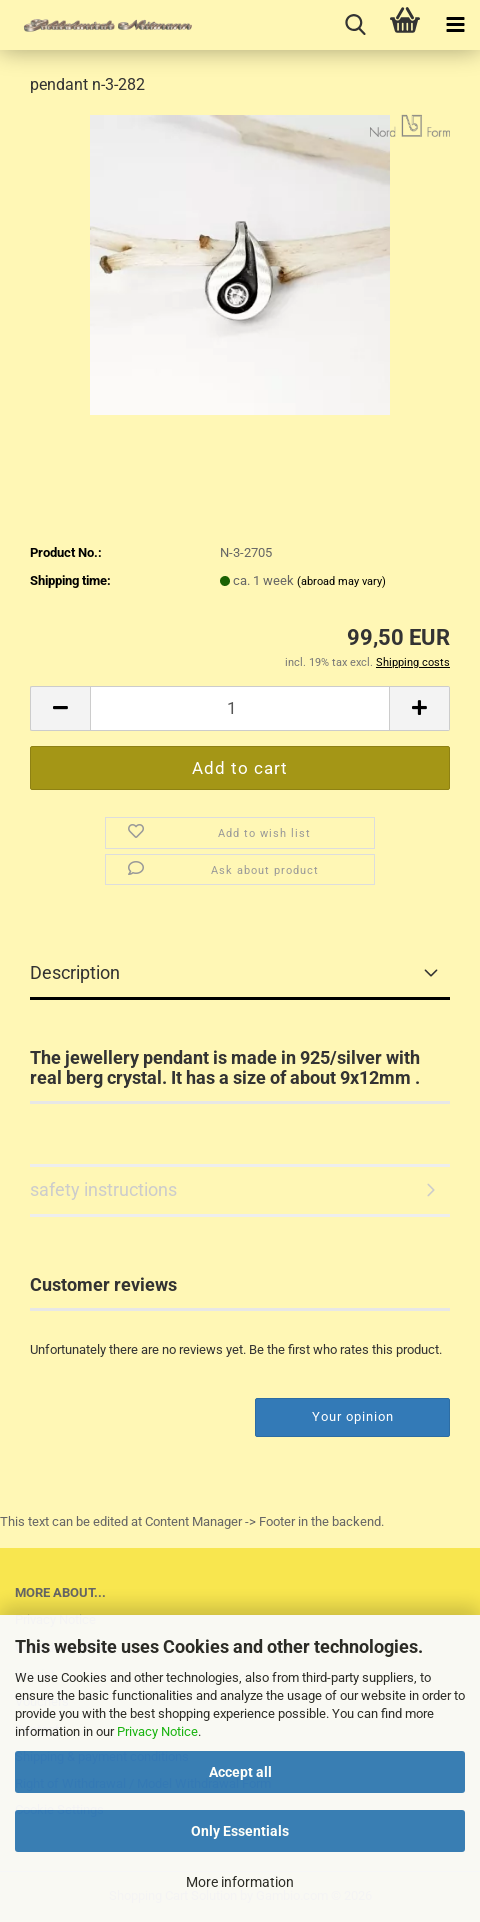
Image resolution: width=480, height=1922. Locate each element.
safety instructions (103, 1189)
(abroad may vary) (341, 581)
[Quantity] (240, 708)
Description (75, 972)
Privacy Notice (157, 1731)
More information (240, 1882)
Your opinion (353, 1416)
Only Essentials (240, 1831)
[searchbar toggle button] (355, 25)
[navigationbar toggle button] (455, 25)
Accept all (240, 1772)
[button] (60, 708)
